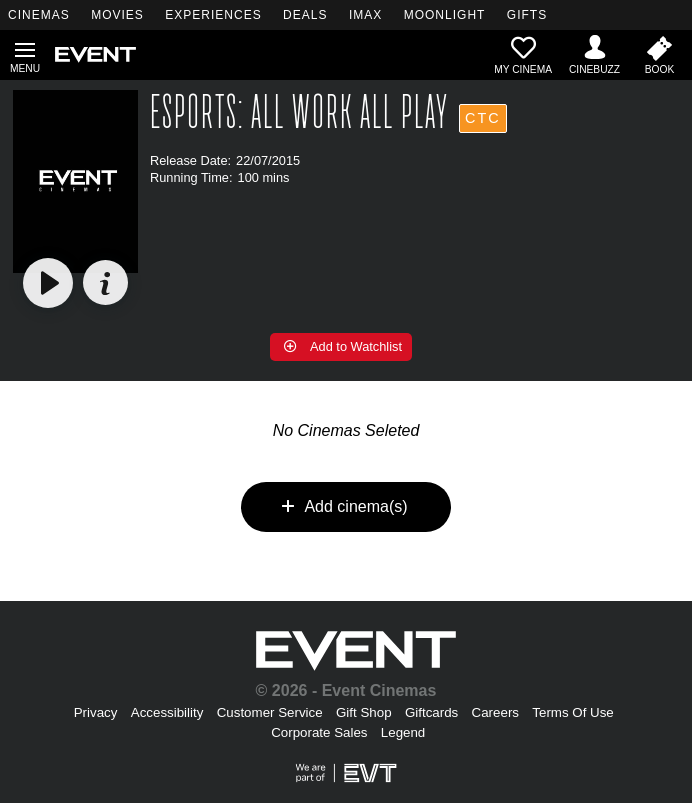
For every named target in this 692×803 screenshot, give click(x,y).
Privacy (96, 712)
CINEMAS (39, 15)
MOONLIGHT (445, 15)
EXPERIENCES (213, 15)
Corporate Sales (319, 732)
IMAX (365, 15)
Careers (495, 712)
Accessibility (167, 712)
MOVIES (117, 15)
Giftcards (431, 712)
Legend (403, 732)
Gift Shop (364, 712)
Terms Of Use (572, 712)
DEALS (305, 15)
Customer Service (270, 712)
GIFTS (527, 15)
